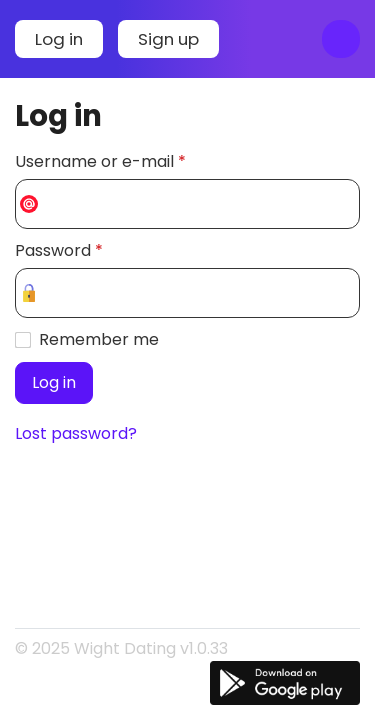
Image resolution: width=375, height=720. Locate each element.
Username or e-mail (100, 161)
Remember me (99, 339)
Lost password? (76, 433)
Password (59, 250)
